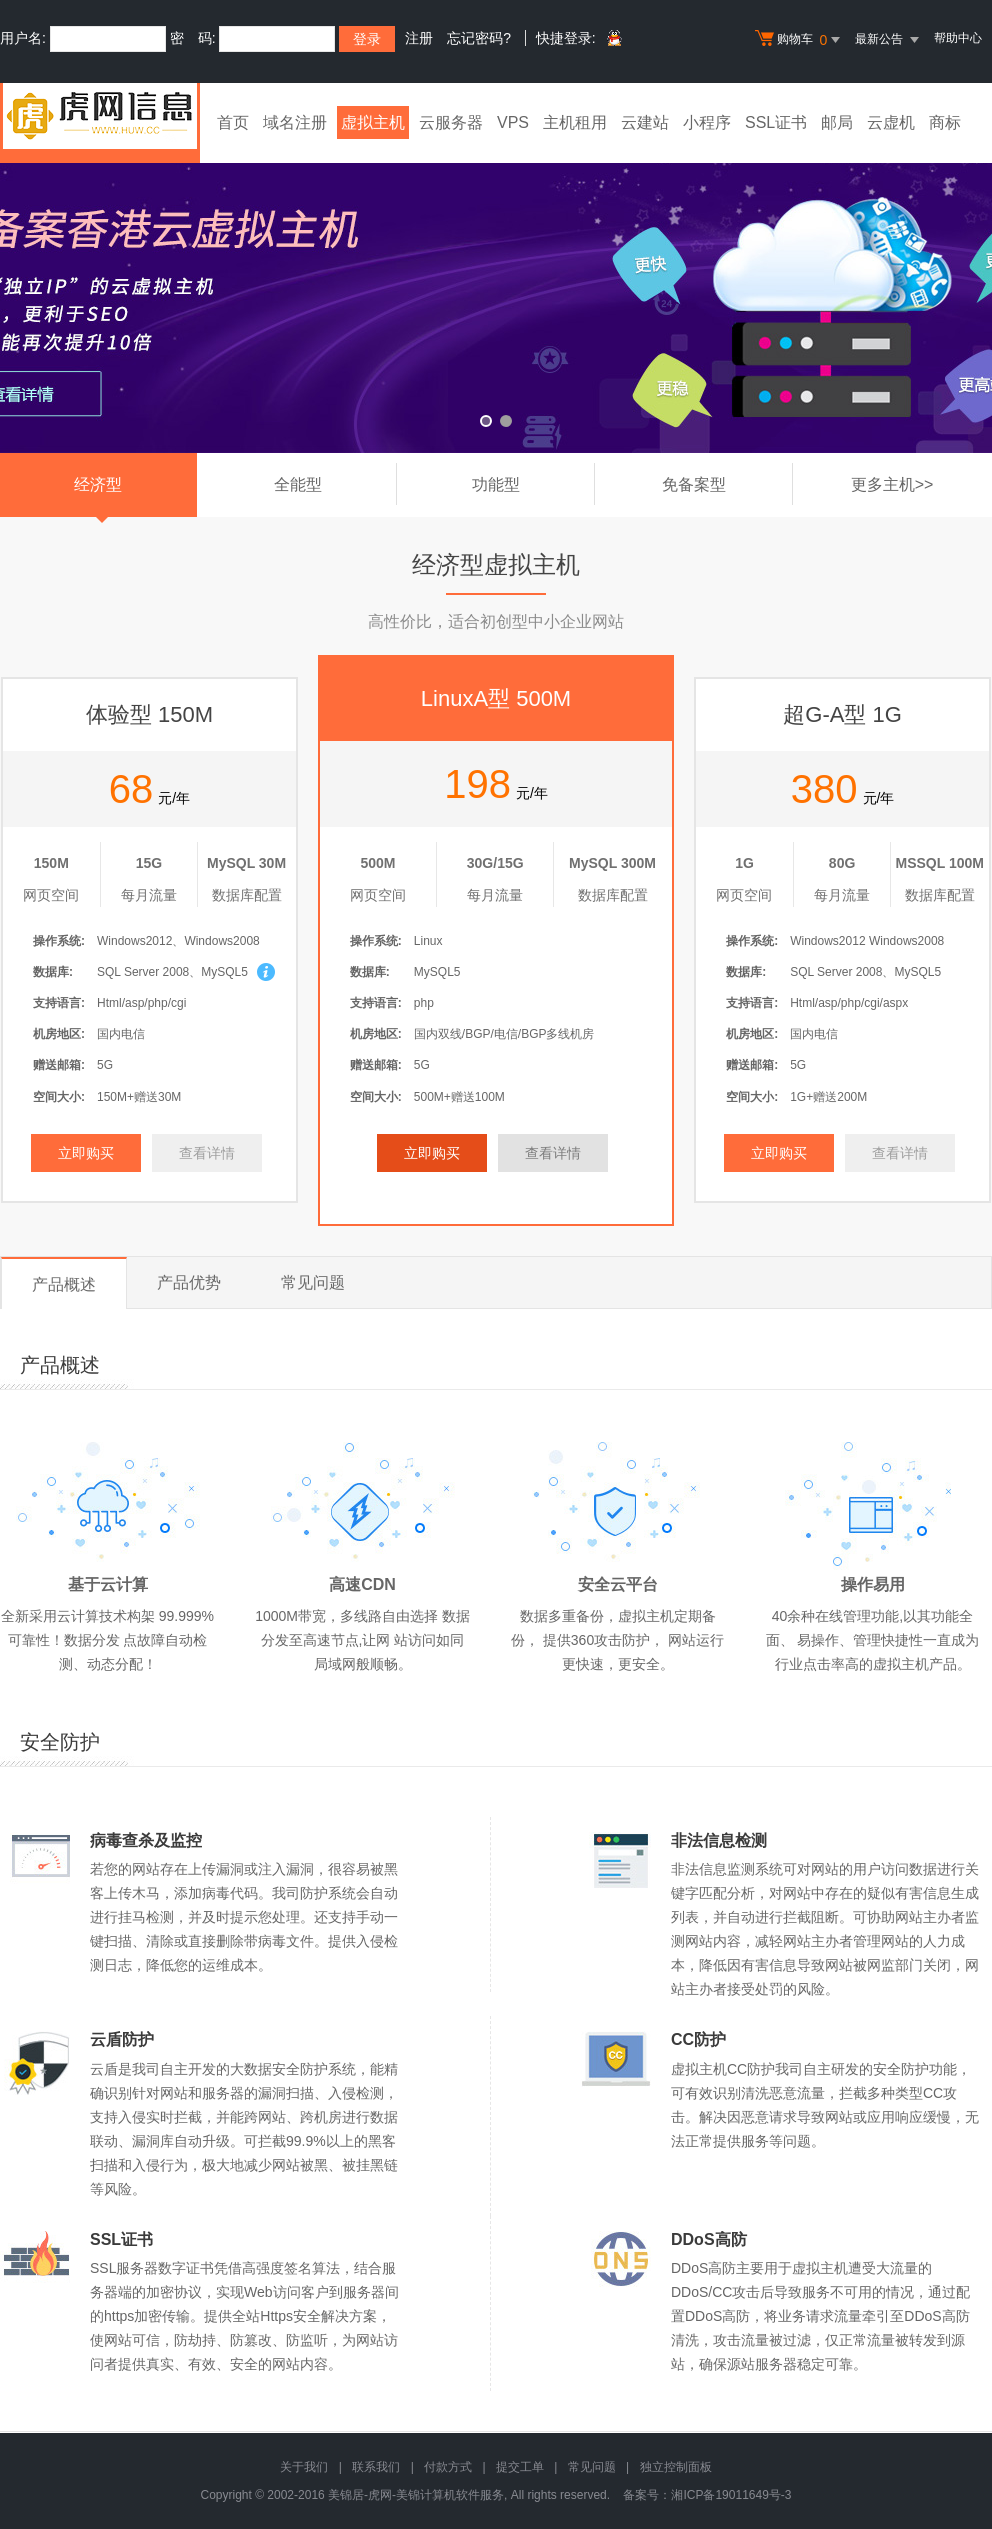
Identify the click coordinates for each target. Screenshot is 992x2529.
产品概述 (64, 1284)
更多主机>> (892, 484)
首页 (233, 122)
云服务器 (451, 122)
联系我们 (376, 2467)
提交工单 (520, 2467)
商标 (945, 122)
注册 (419, 38)
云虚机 (891, 122)
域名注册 (295, 122)
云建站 (645, 122)
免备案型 (727, 484)
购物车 (800, 40)
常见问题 (313, 1282)
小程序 (707, 122)
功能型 (533, 484)
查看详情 (207, 1153)
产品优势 (189, 1282)
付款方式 (448, 2467)
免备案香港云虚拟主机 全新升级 (496, 293)
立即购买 (86, 1153)
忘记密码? (479, 38)
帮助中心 (958, 38)
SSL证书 (776, 122)
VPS (513, 122)
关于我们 (304, 2467)
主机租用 (575, 122)
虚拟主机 (373, 122)
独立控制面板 (676, 2467)
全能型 (335, 484)
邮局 (837, 122)
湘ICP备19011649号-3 (731, 2495)
